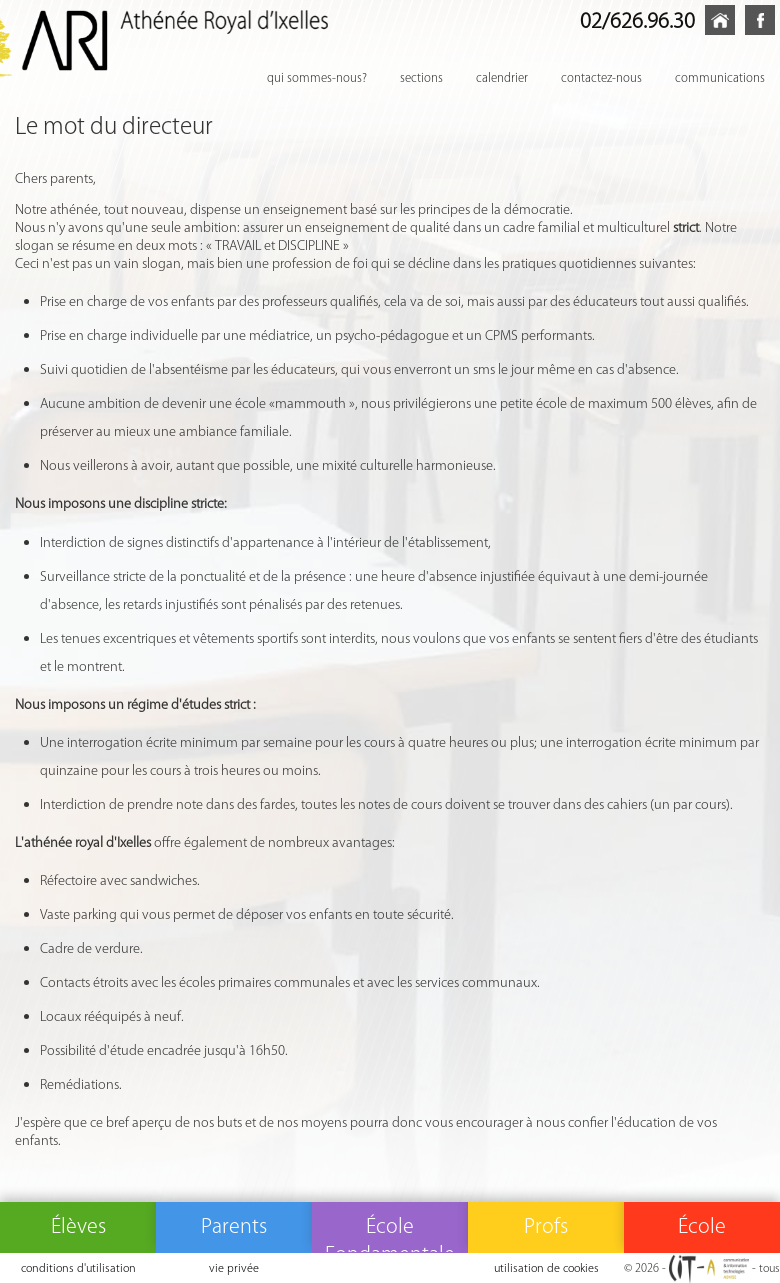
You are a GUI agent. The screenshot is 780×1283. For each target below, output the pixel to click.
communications (720, 77)
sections (421, 77)
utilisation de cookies (546, 1267)
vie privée (234, 1267)
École (702, 1225)
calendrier (502, 77)
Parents (234, 1225)
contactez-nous (601, 77)
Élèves (78, 1225)
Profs (546, 1225)
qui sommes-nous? (317, 77)
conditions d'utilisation (78, 1267)
